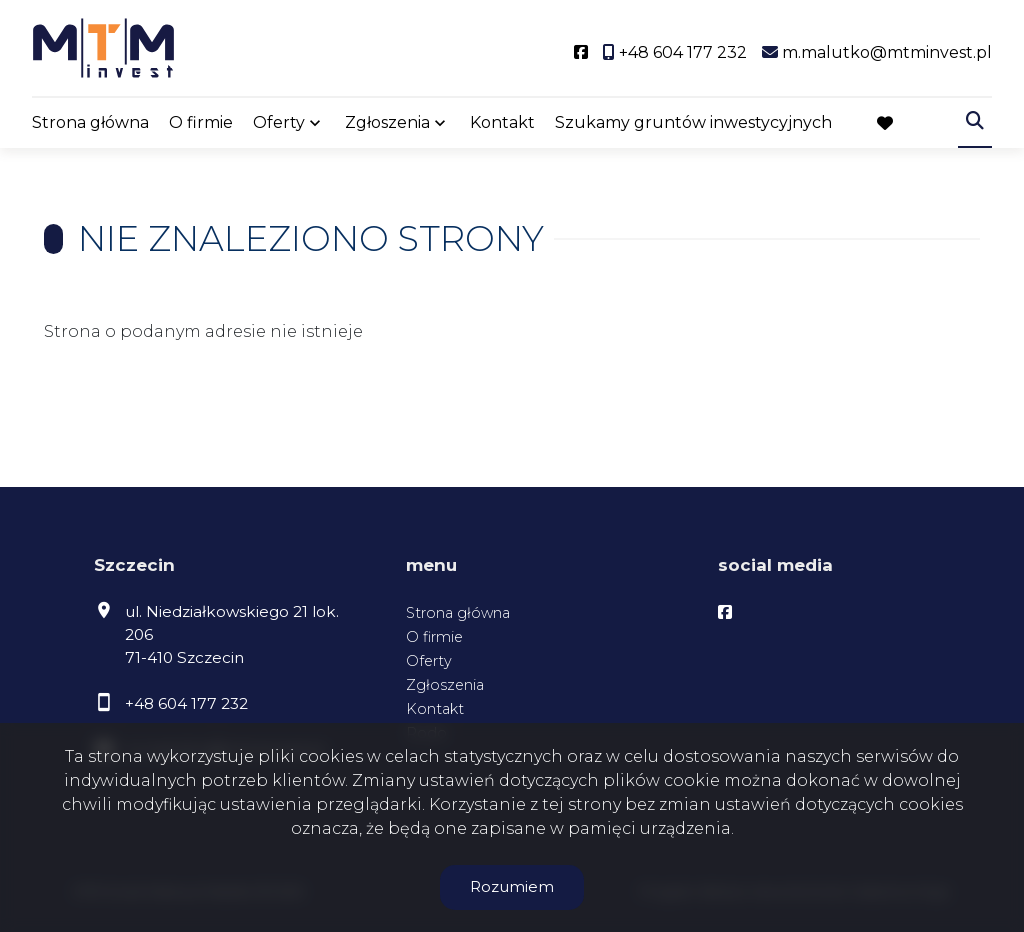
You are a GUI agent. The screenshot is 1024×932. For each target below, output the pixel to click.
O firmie (201, 122)
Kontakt (502, 122)
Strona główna (90, 122)
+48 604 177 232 (186, 703)
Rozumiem (512, 886)
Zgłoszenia (387, 122)
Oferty (279, 122)
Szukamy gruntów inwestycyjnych (693, 122)
